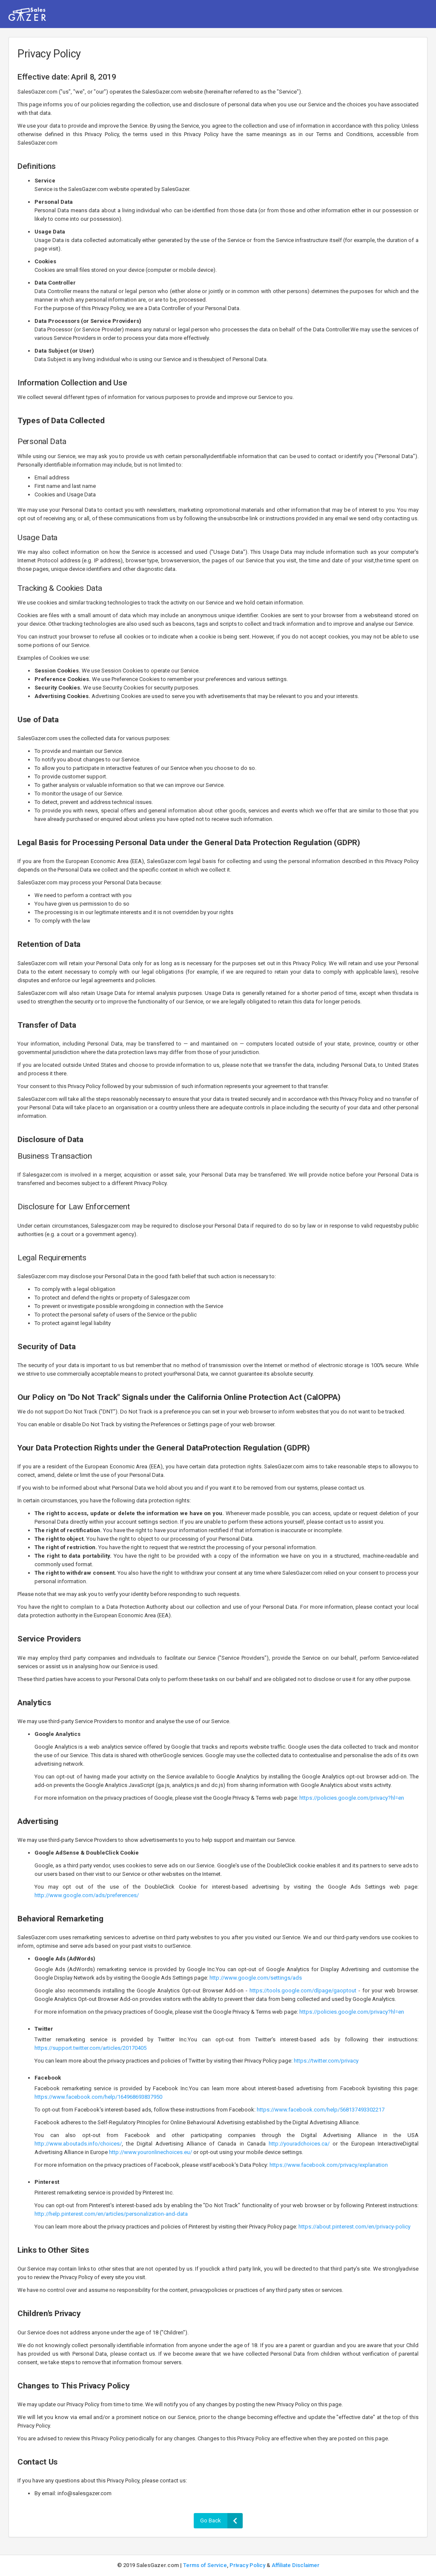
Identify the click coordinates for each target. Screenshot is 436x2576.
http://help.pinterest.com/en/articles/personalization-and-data (111, 2214)
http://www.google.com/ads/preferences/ (86, 1895)
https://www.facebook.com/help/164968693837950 (98, 2097)
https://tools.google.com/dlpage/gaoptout (303, 1990)
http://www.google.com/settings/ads (255, 1978)
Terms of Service (205, 2565)
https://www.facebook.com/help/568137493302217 (320, 2109)
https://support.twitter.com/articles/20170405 (90, 2048)
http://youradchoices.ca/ (299, 2143)
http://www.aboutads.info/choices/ (78, 2143)
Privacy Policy (247, 2565)
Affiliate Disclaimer (295, 2565)
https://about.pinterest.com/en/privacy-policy (354, 2226)
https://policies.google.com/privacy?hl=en (351, 1798)
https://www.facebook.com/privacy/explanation (329, 2165)
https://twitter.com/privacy (326, 2060)
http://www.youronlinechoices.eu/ (150, 2152)
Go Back (221, 2520)
